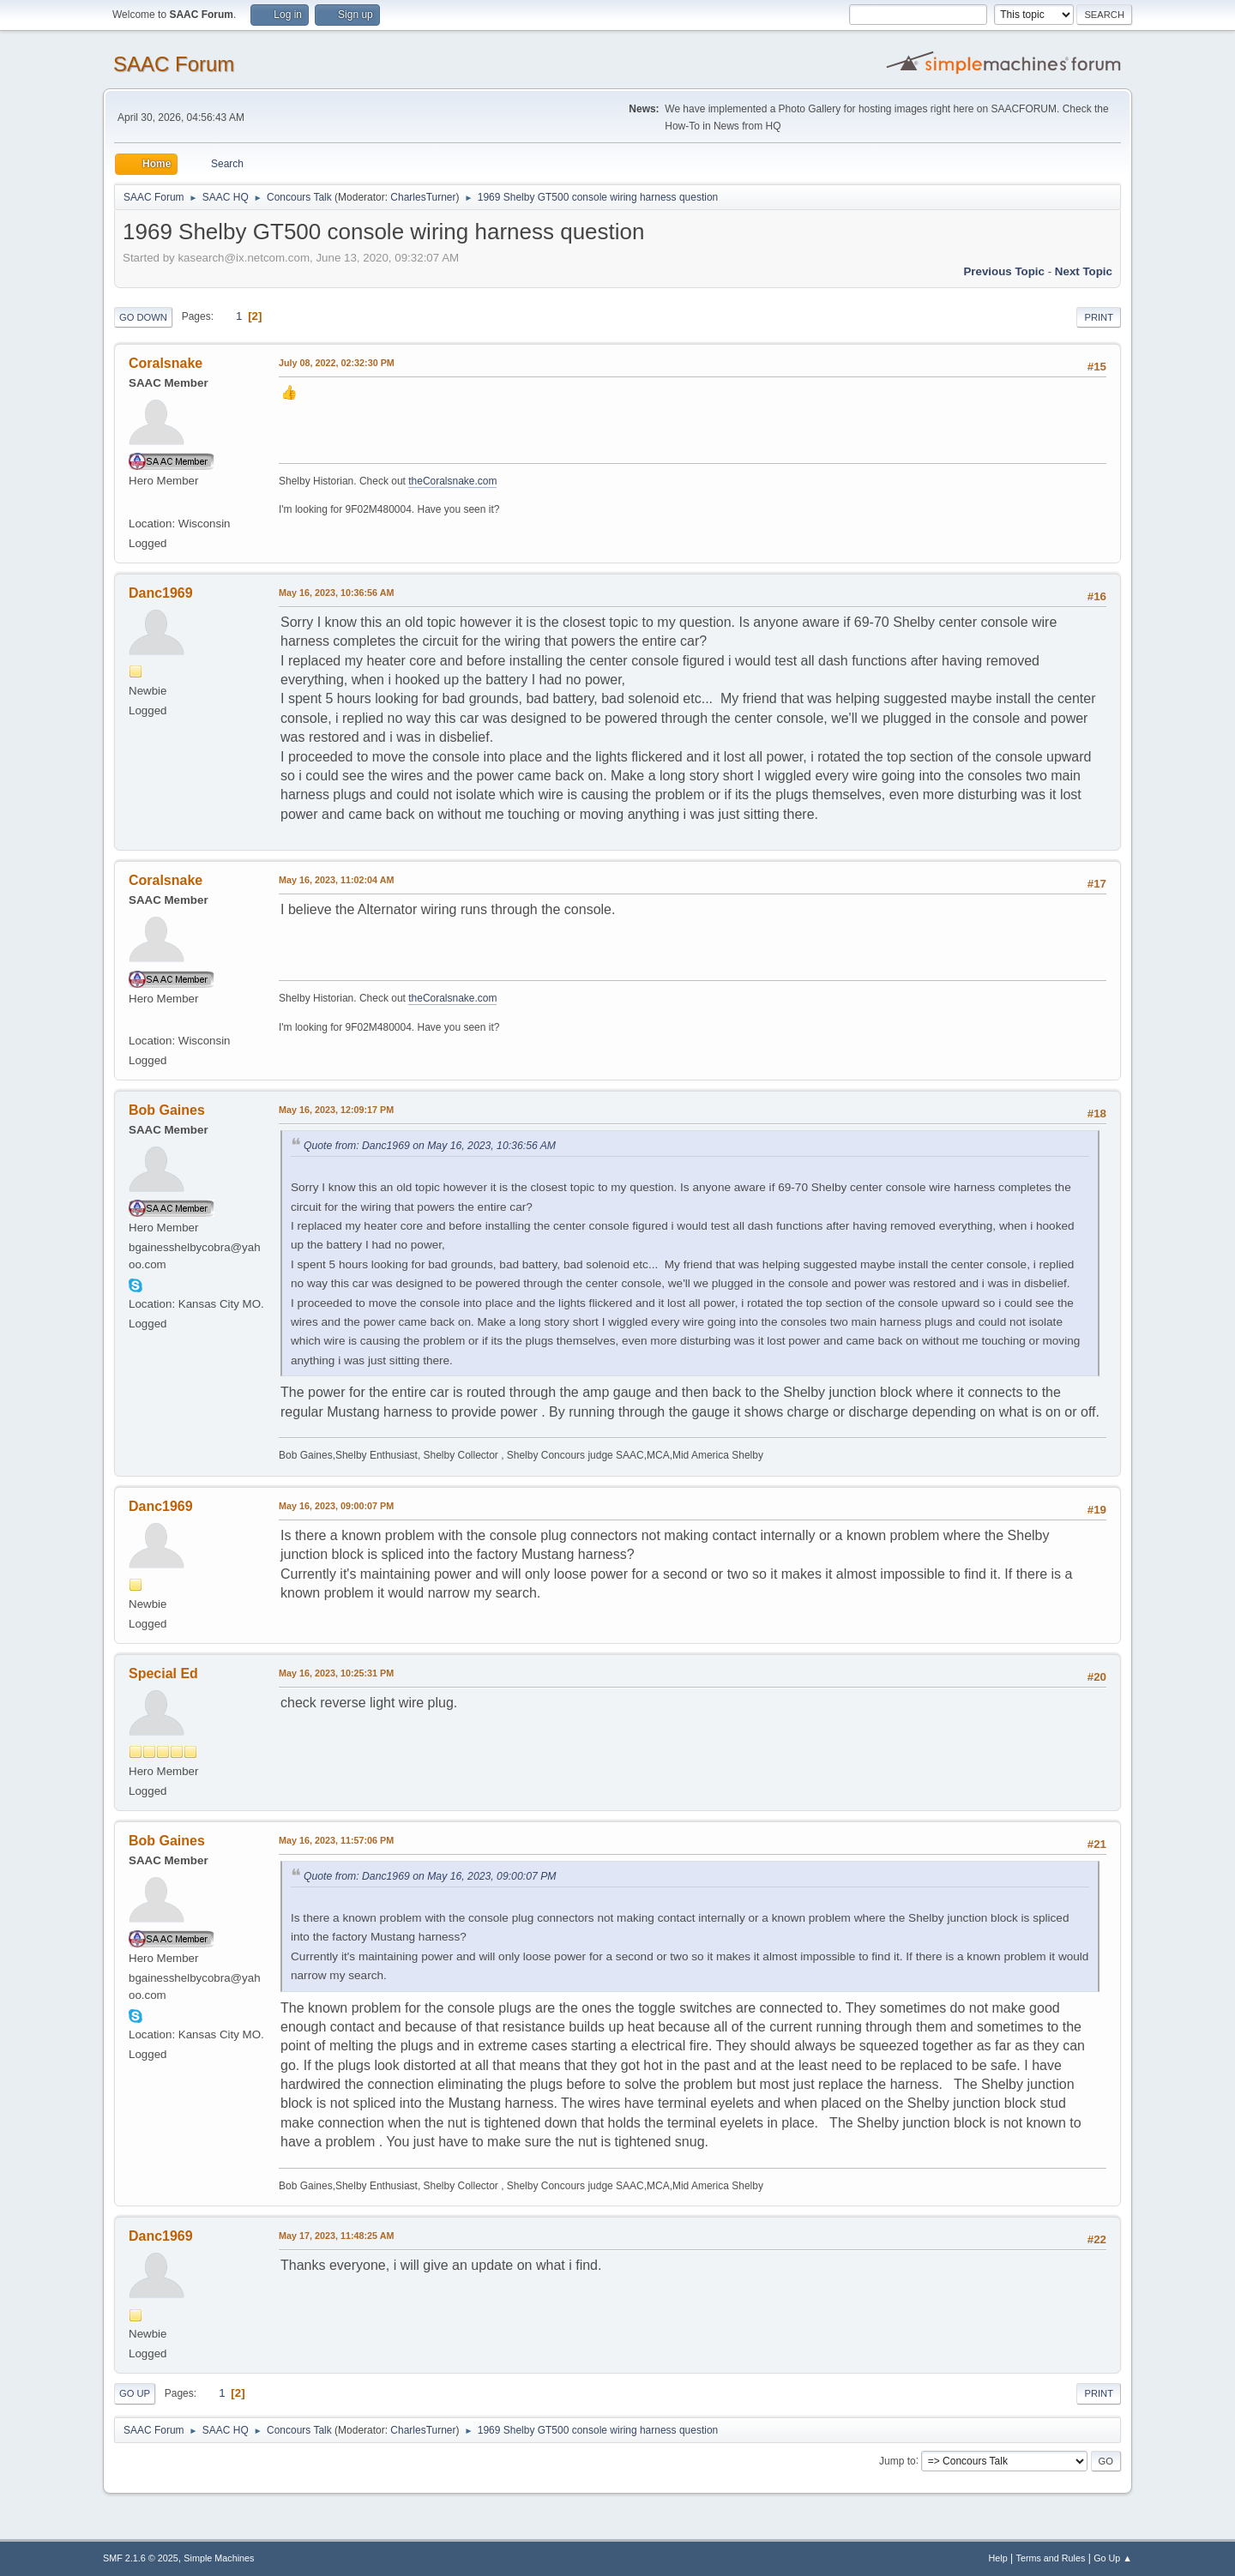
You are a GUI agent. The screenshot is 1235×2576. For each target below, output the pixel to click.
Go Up (134, 2393)
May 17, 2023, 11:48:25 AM (336, 2235)
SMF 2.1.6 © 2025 (140, 2558)
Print (1098, 317)
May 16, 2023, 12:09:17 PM (336, 1109)
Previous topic (1004, 271)
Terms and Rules (1051, 2558)
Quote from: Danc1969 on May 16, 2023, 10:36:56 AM (430, 1146)
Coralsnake (165, 363)
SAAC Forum (173, 63)
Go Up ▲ (1112, 2558)
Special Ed (163, 1673)
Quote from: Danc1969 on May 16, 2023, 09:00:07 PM (430, 1876)
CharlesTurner (422, 197)
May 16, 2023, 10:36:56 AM (336, 592)
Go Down (143, 317)
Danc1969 (161, 593)
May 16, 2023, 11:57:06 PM (336, 1840)
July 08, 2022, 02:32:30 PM (337, 363)
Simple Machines (219, 2558)
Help (998, 2558)
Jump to (897, 2460)
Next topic (1083, 271)
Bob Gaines (167, 1110)
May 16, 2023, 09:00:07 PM (336, 1506)
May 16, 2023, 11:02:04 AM (336, 880)
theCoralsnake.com (452, 481)
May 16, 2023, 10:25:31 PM (336, 1673)
